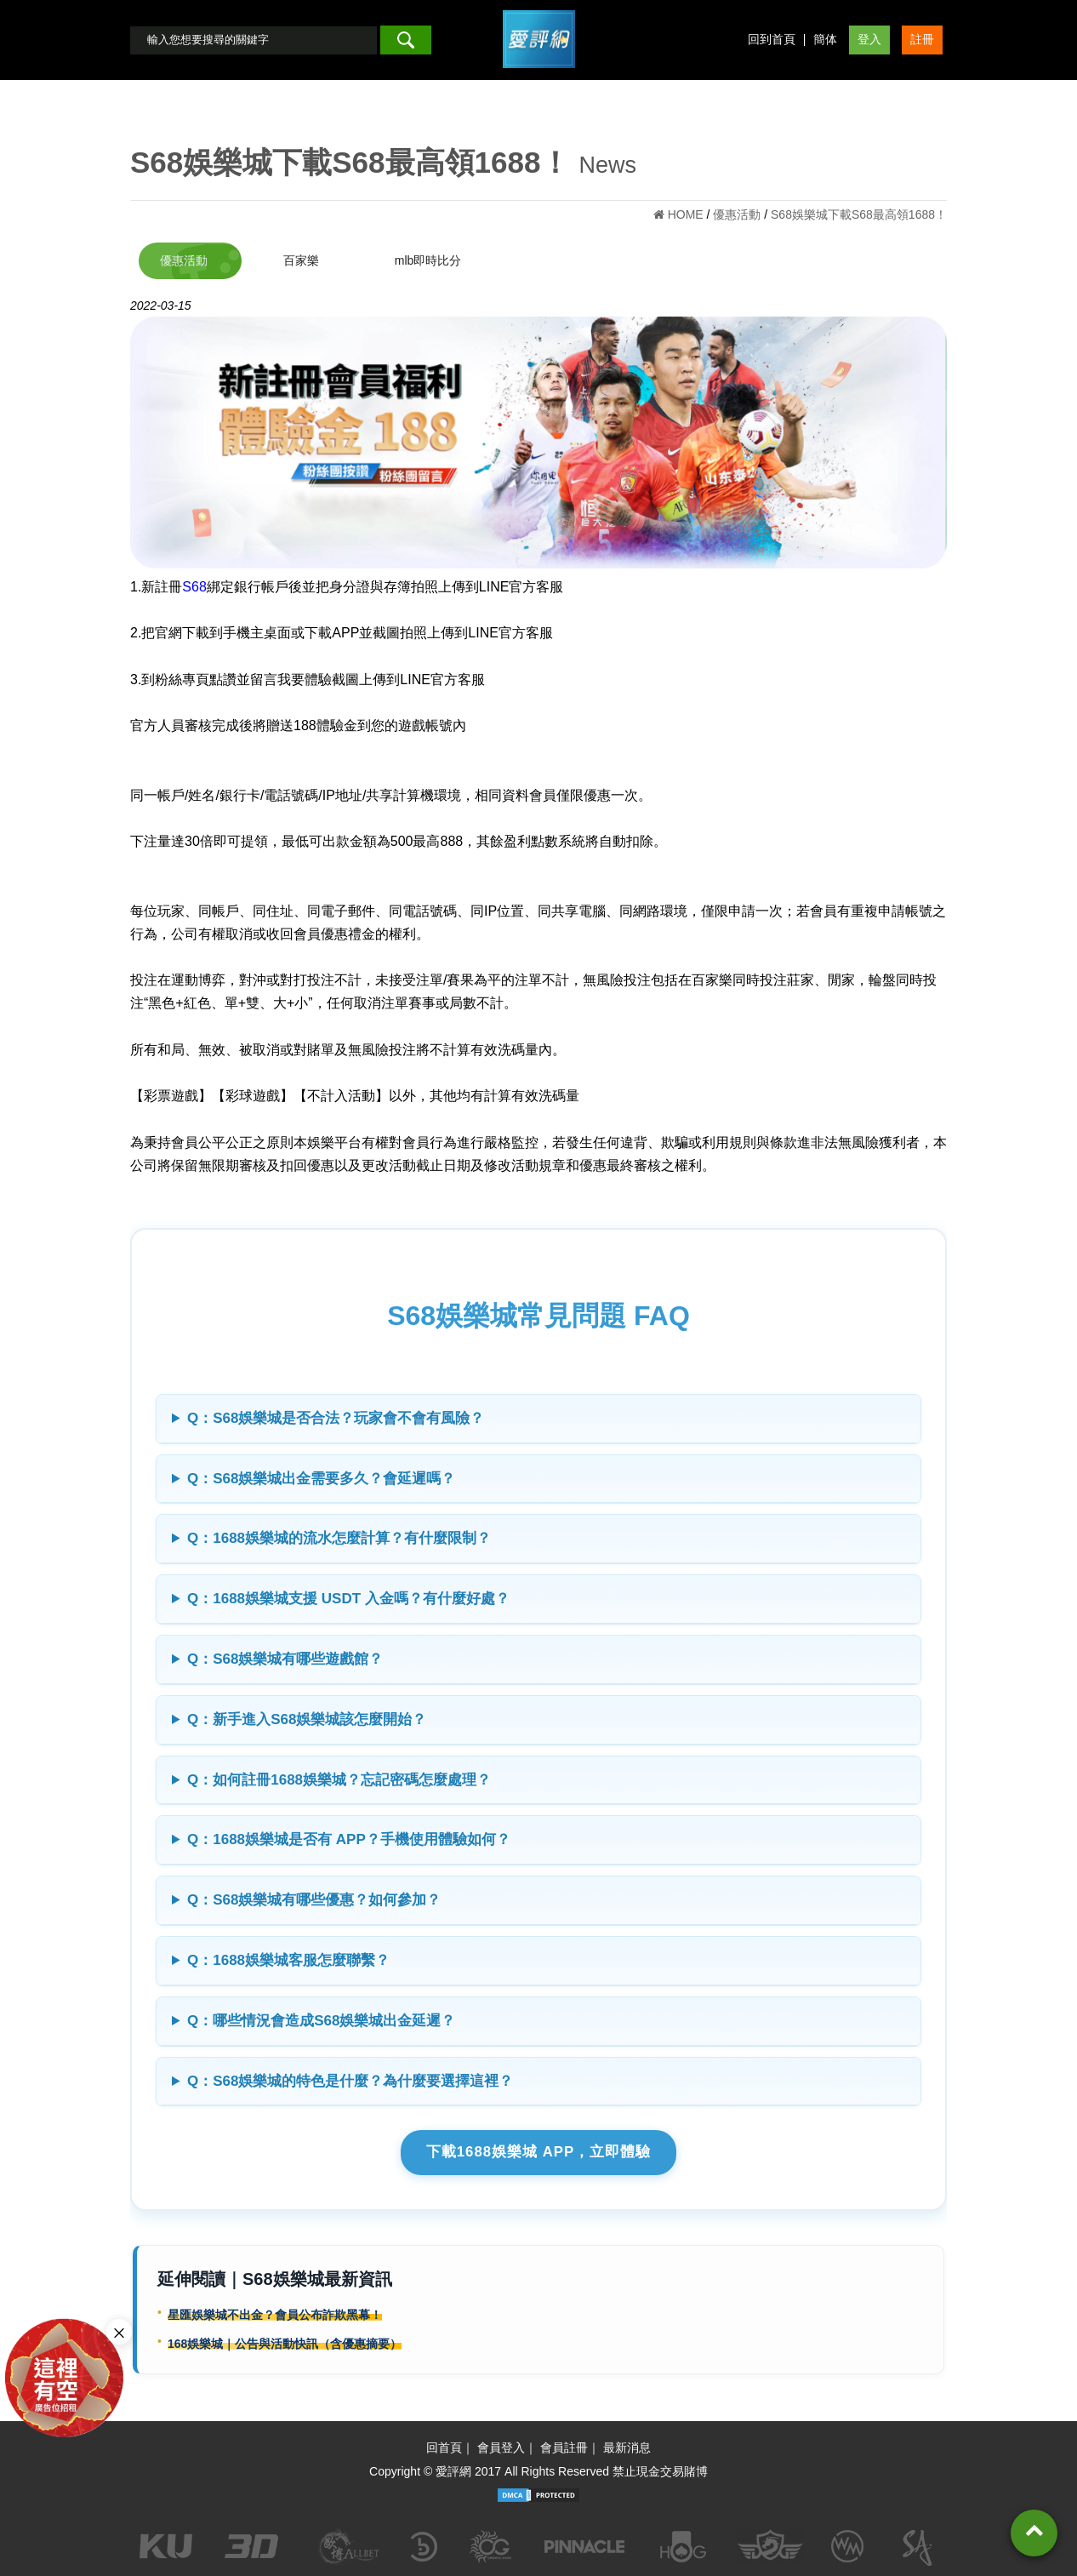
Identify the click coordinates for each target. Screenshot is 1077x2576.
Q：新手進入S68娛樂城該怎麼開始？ (306, 1719)
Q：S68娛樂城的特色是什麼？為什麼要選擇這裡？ (350, 2081)
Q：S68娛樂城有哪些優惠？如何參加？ (314, 1900)
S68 (194, 587)
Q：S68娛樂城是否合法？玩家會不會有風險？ (335, 1418)
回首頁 (444, 2447)
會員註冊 (564, 2447)
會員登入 (501, 2447)
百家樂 (301, 260)
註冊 (922, 39)
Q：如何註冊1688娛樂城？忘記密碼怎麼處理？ (339, 1780)
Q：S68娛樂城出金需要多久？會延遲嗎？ (321, 1479)
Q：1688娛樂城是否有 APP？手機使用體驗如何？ (348, 1839)
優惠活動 (184, 260)
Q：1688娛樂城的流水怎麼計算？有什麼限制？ (339, 1538)
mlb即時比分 (428, 260)
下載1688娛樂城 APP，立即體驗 (539, 2152)
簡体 (825, 39)
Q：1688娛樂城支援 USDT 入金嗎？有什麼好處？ (348, 1599)
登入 (869, 39)
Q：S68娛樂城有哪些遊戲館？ (285, 1659)
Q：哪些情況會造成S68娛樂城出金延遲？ (321, 2021)
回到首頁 (771, 39)
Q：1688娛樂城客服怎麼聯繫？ (288, 1960)
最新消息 (627, 2447)
